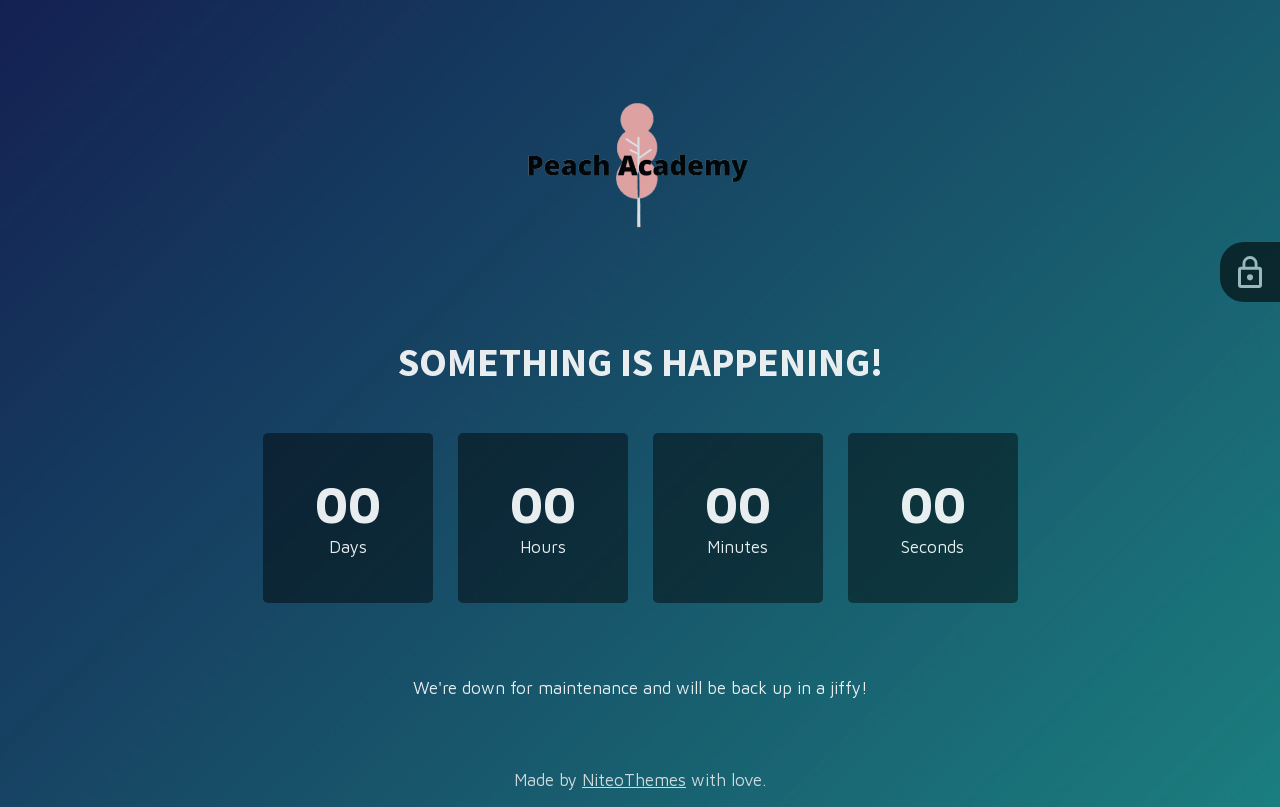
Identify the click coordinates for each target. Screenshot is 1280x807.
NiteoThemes (634, 780)
